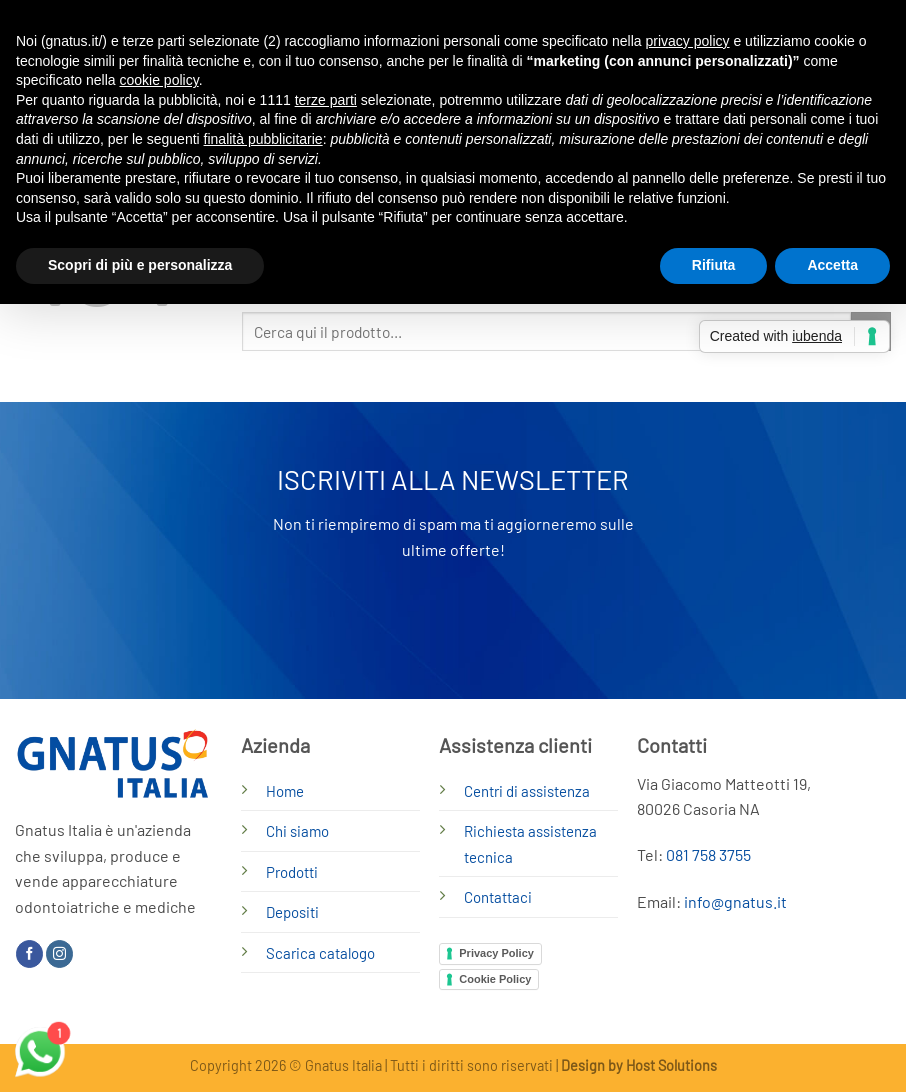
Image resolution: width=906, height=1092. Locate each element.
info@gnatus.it (735, 901)
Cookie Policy (495, 979)
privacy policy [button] (688, 41)
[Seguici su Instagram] (59, 954)
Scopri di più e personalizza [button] (140, 265)
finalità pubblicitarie (263, 139)
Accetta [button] (832, 265)
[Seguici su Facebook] (29, 954)
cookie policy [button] (159, 80)
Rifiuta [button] (714, 265)
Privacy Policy (496, 953)
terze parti (326, 100)
